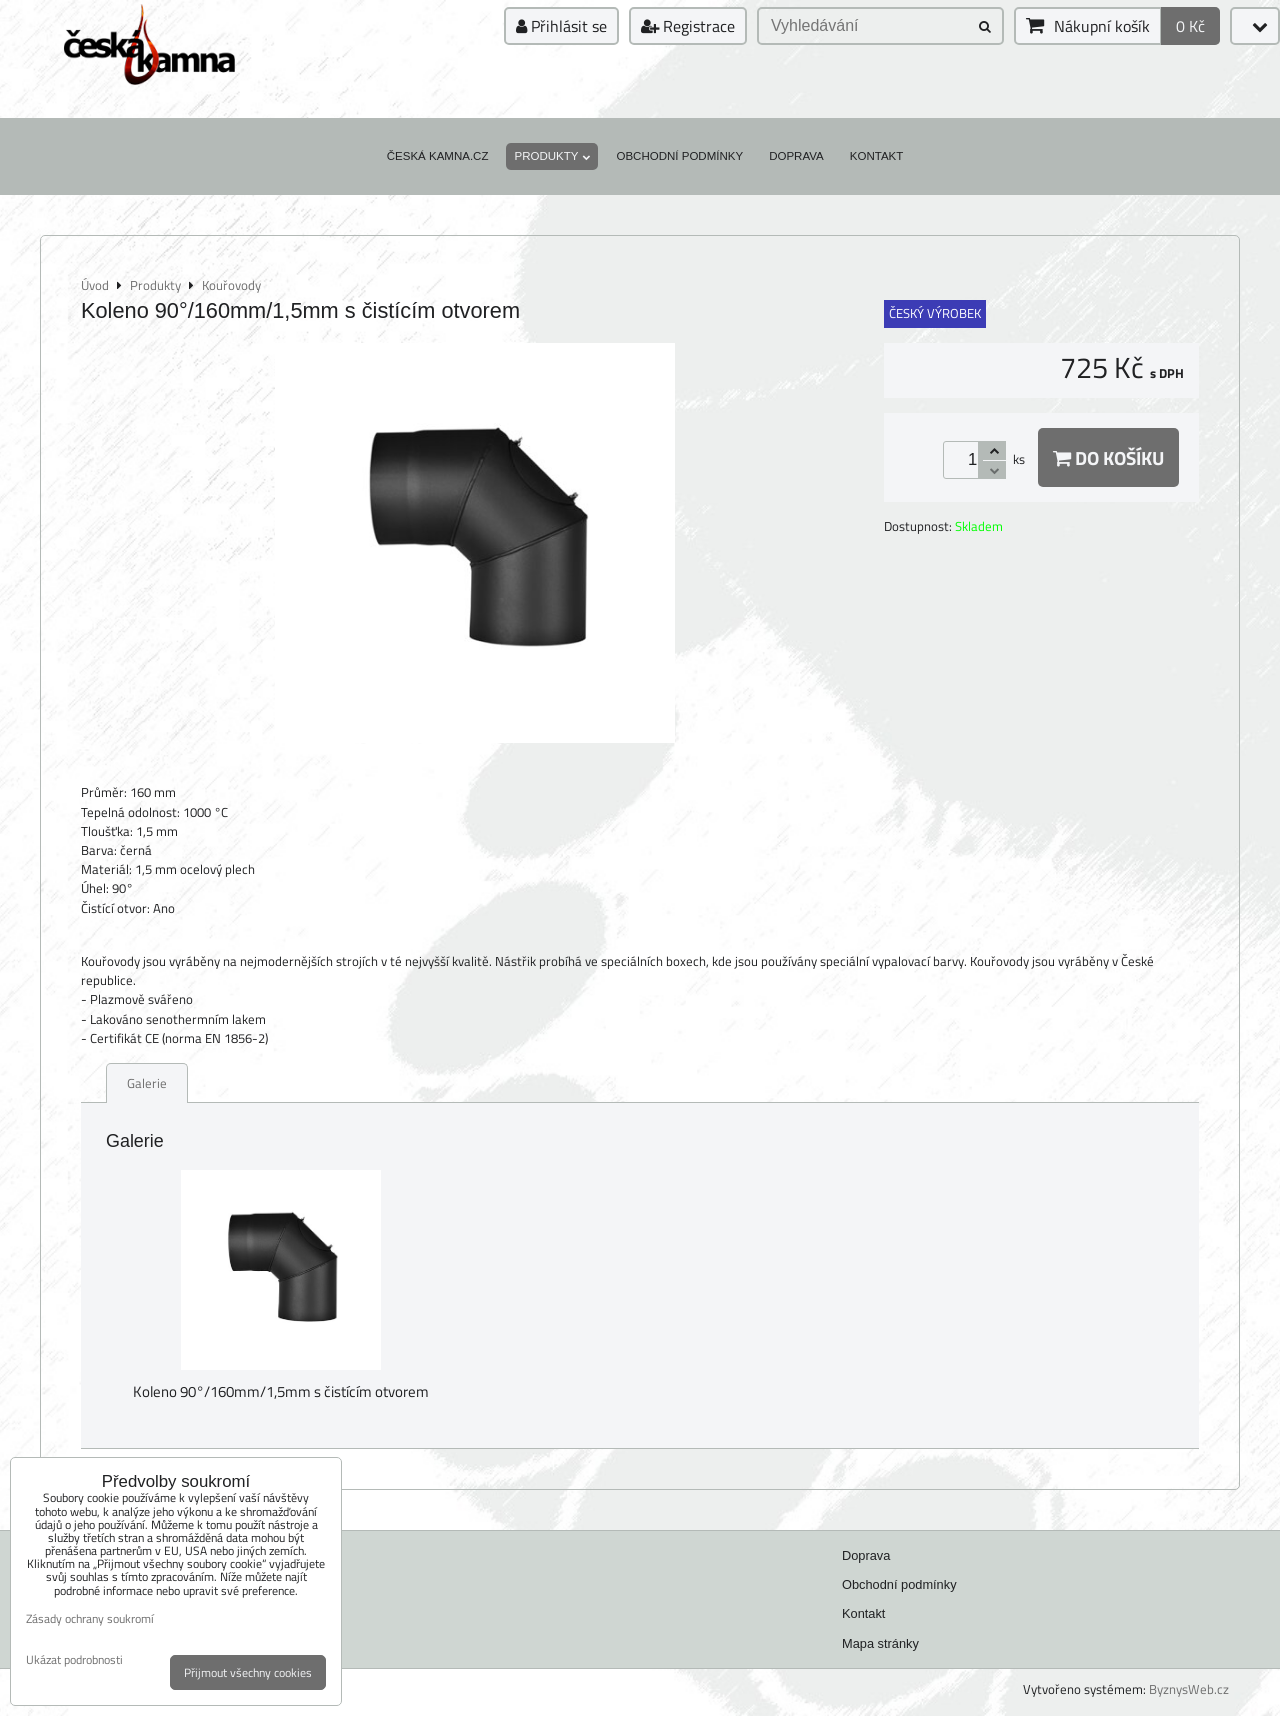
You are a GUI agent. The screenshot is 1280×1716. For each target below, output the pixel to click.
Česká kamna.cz (438, 156)
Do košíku (1108, 457)
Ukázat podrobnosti (74, 1659)
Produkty (552, 156)
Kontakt (877, 156)
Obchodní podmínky (679, 156)
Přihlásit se (561, 26)
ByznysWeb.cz (1189, 1689)
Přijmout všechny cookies (248, 1672)
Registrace (688, 26)
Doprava (796, 156)
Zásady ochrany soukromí (90, 1618)
